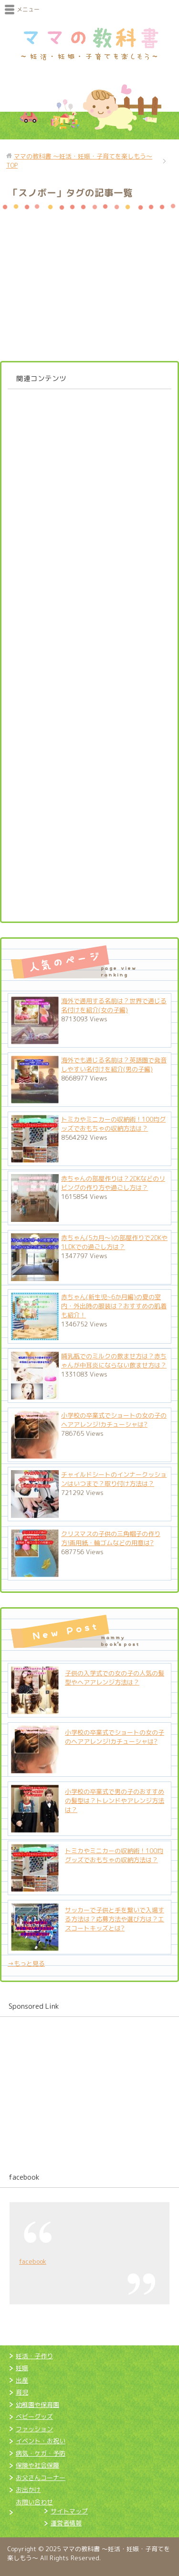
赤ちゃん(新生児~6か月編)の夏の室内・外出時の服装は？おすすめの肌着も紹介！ (114, 1306)
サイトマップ (69, 2511)
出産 (22, 2380)
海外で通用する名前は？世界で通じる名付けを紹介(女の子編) (114, 1005)
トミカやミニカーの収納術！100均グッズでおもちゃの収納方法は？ (113, 1124)
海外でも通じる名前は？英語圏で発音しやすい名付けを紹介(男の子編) (114, 1064)
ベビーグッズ (34, 2416)
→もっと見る (26, 1963)
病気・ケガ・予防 (40, 2453)
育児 (22, 2392)
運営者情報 (66, 2523)
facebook (24, 2177)
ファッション (34, 2429)
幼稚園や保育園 (37, 2404)
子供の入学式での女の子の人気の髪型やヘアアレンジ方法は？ (114, 1677)
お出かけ (28, 2489)
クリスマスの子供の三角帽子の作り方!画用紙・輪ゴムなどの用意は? (110, 1538)
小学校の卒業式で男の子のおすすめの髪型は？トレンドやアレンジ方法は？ (114, 1800)
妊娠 (22, 2368)
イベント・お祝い (40, 2441)
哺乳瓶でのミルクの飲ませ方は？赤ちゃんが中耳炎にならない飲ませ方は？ (114, 1360)
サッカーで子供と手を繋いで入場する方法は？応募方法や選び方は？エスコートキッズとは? (114, 1919)
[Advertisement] (89, 652)
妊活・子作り (34, 2356)
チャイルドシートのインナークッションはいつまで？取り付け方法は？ (114, 1479)
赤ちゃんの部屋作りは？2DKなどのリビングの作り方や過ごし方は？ (113, 1183)
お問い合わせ (34, 2502)
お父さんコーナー (40, 2477)
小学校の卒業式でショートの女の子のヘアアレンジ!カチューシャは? (114, 1420)
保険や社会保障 (37, 2465)
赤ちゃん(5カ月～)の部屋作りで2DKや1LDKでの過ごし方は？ (114, 1242)
